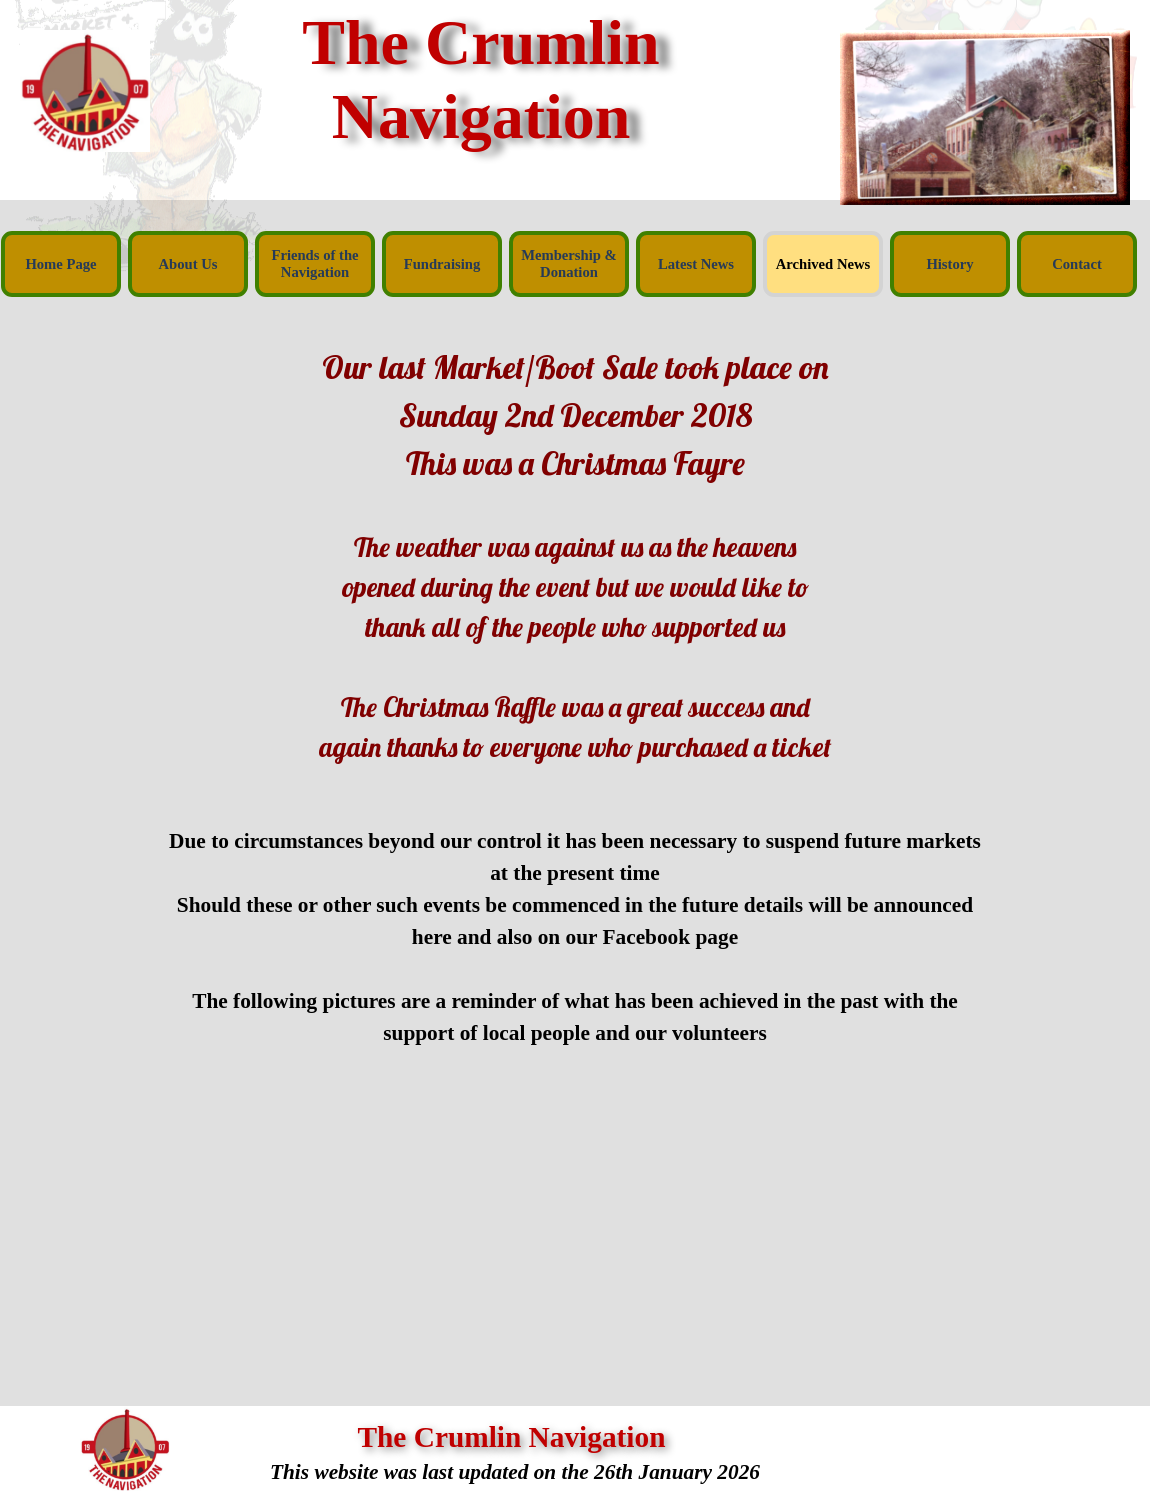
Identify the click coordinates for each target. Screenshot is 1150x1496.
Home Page (60, 264)
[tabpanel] (575, 555)
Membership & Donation (569, 263)
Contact (1077, 264)
